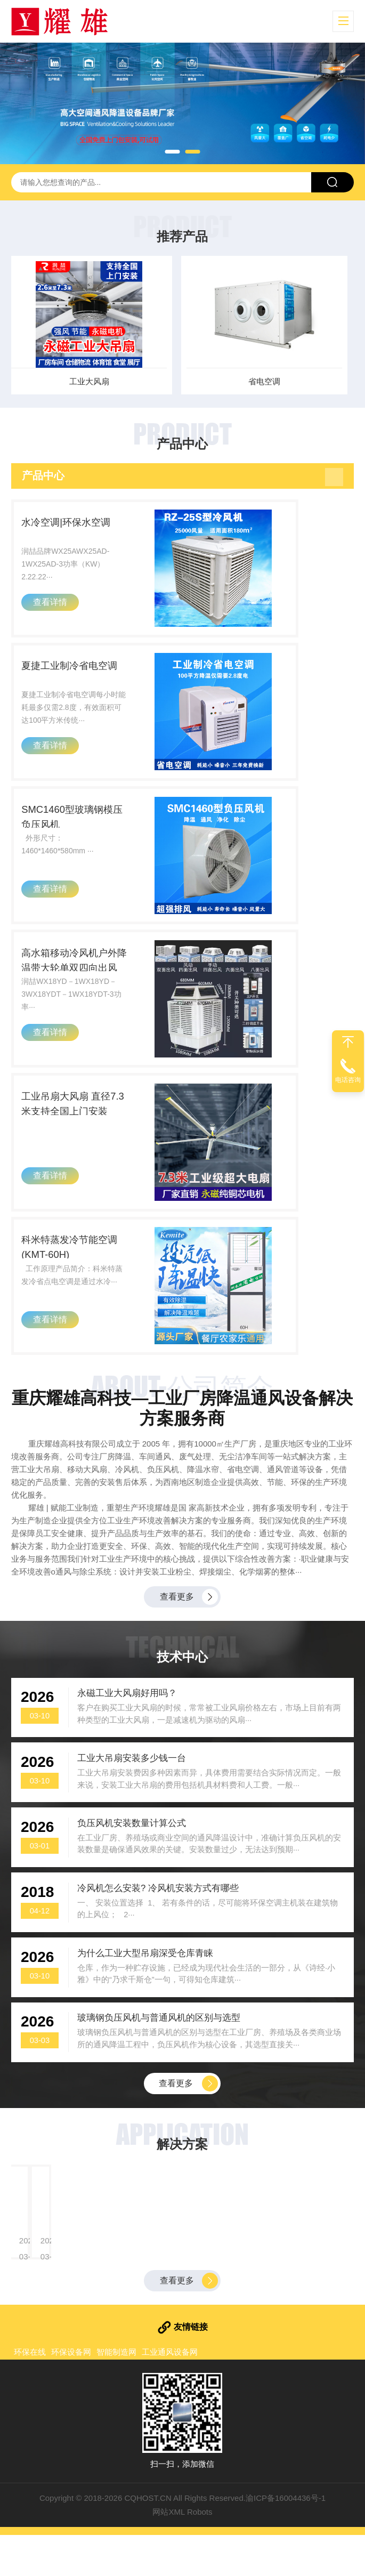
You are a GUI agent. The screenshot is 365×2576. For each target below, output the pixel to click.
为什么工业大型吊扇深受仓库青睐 (146, 1991)
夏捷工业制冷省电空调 (77, 674)
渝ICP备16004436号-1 (286, 2538)
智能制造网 (116, 2392)
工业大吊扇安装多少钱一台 (132, 1789)
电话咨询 (348, 1080)
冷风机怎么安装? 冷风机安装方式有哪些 (159, 1924)
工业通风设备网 (170, 2392)
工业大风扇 (94, 381)
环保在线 (30, 2392)
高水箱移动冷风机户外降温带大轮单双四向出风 (82, 978)
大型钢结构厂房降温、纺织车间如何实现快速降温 (87, 2222)
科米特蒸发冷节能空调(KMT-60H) (77, 1274)
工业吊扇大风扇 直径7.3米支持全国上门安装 (86, 1126)
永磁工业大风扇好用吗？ (128, 1722)
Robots (200, 2552)
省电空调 (271, 381)
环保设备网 (71, 2392)
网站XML (168, 2552)
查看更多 (177, 1624)
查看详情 (53, 612)
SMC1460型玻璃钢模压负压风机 (85, 830)
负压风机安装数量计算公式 (132, 1857)
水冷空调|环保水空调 (73, 525)
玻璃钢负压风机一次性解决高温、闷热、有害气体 (264, 2222)
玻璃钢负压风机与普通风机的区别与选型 (159, 2058)
